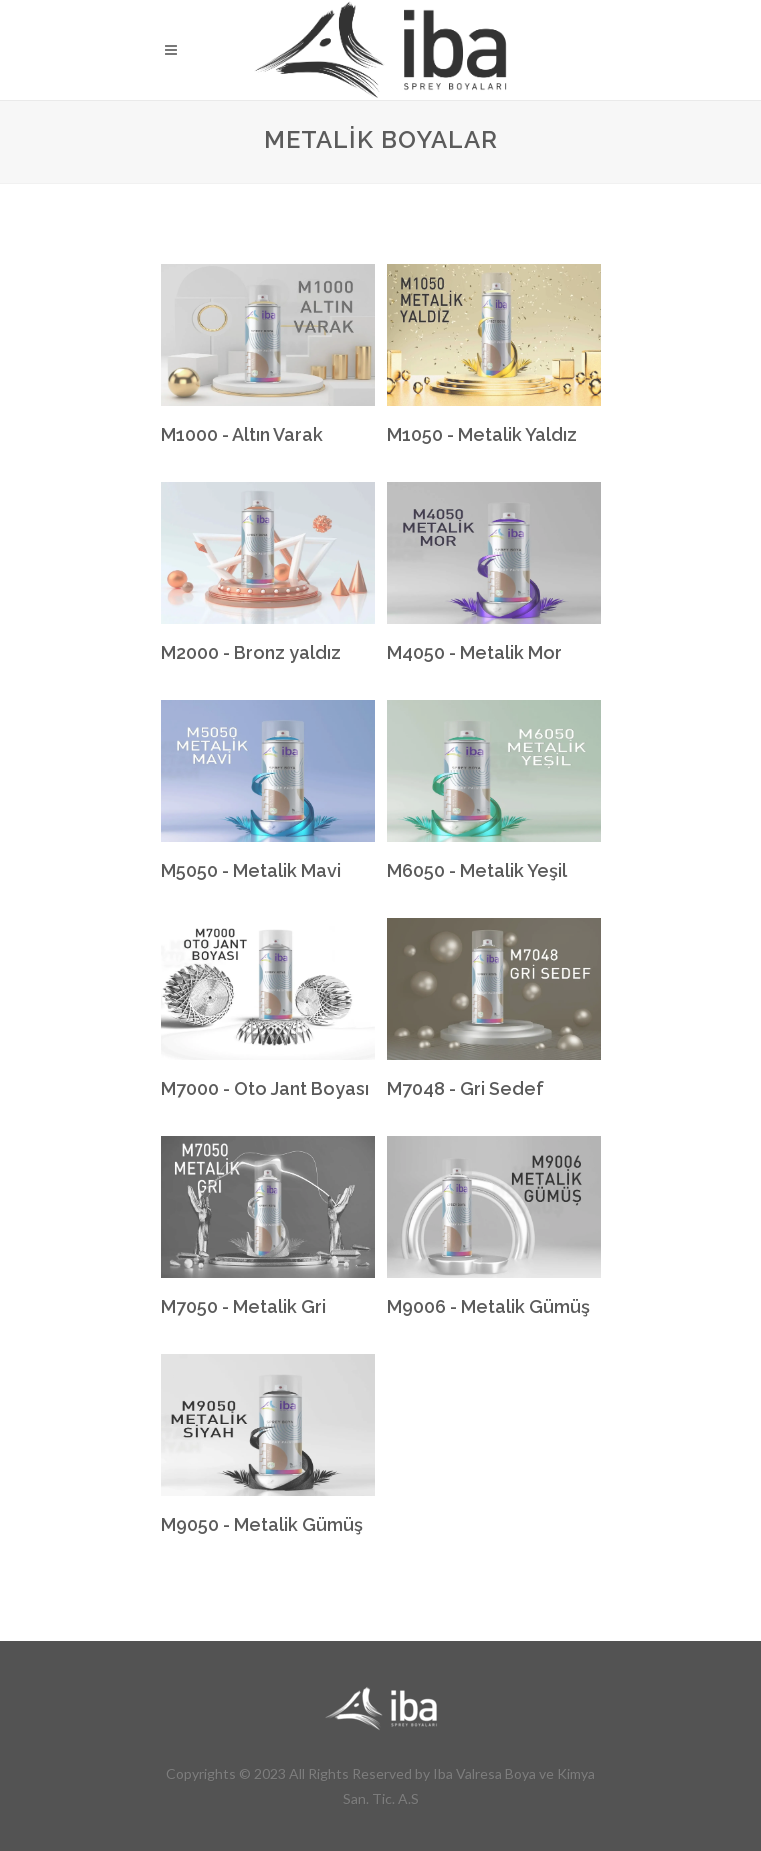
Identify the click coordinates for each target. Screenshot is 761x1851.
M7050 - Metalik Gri (243, 1306)
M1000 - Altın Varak (242, 434)
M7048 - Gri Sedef (465, 1088)
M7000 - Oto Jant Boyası (265, 1088)
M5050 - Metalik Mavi (251, 870)
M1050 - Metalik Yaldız (482, 434)
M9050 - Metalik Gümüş (262, 1524)
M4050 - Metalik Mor (474, 652)
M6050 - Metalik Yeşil (477, 870)
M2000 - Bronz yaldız (251, 652)
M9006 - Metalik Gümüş (488, 1306)
